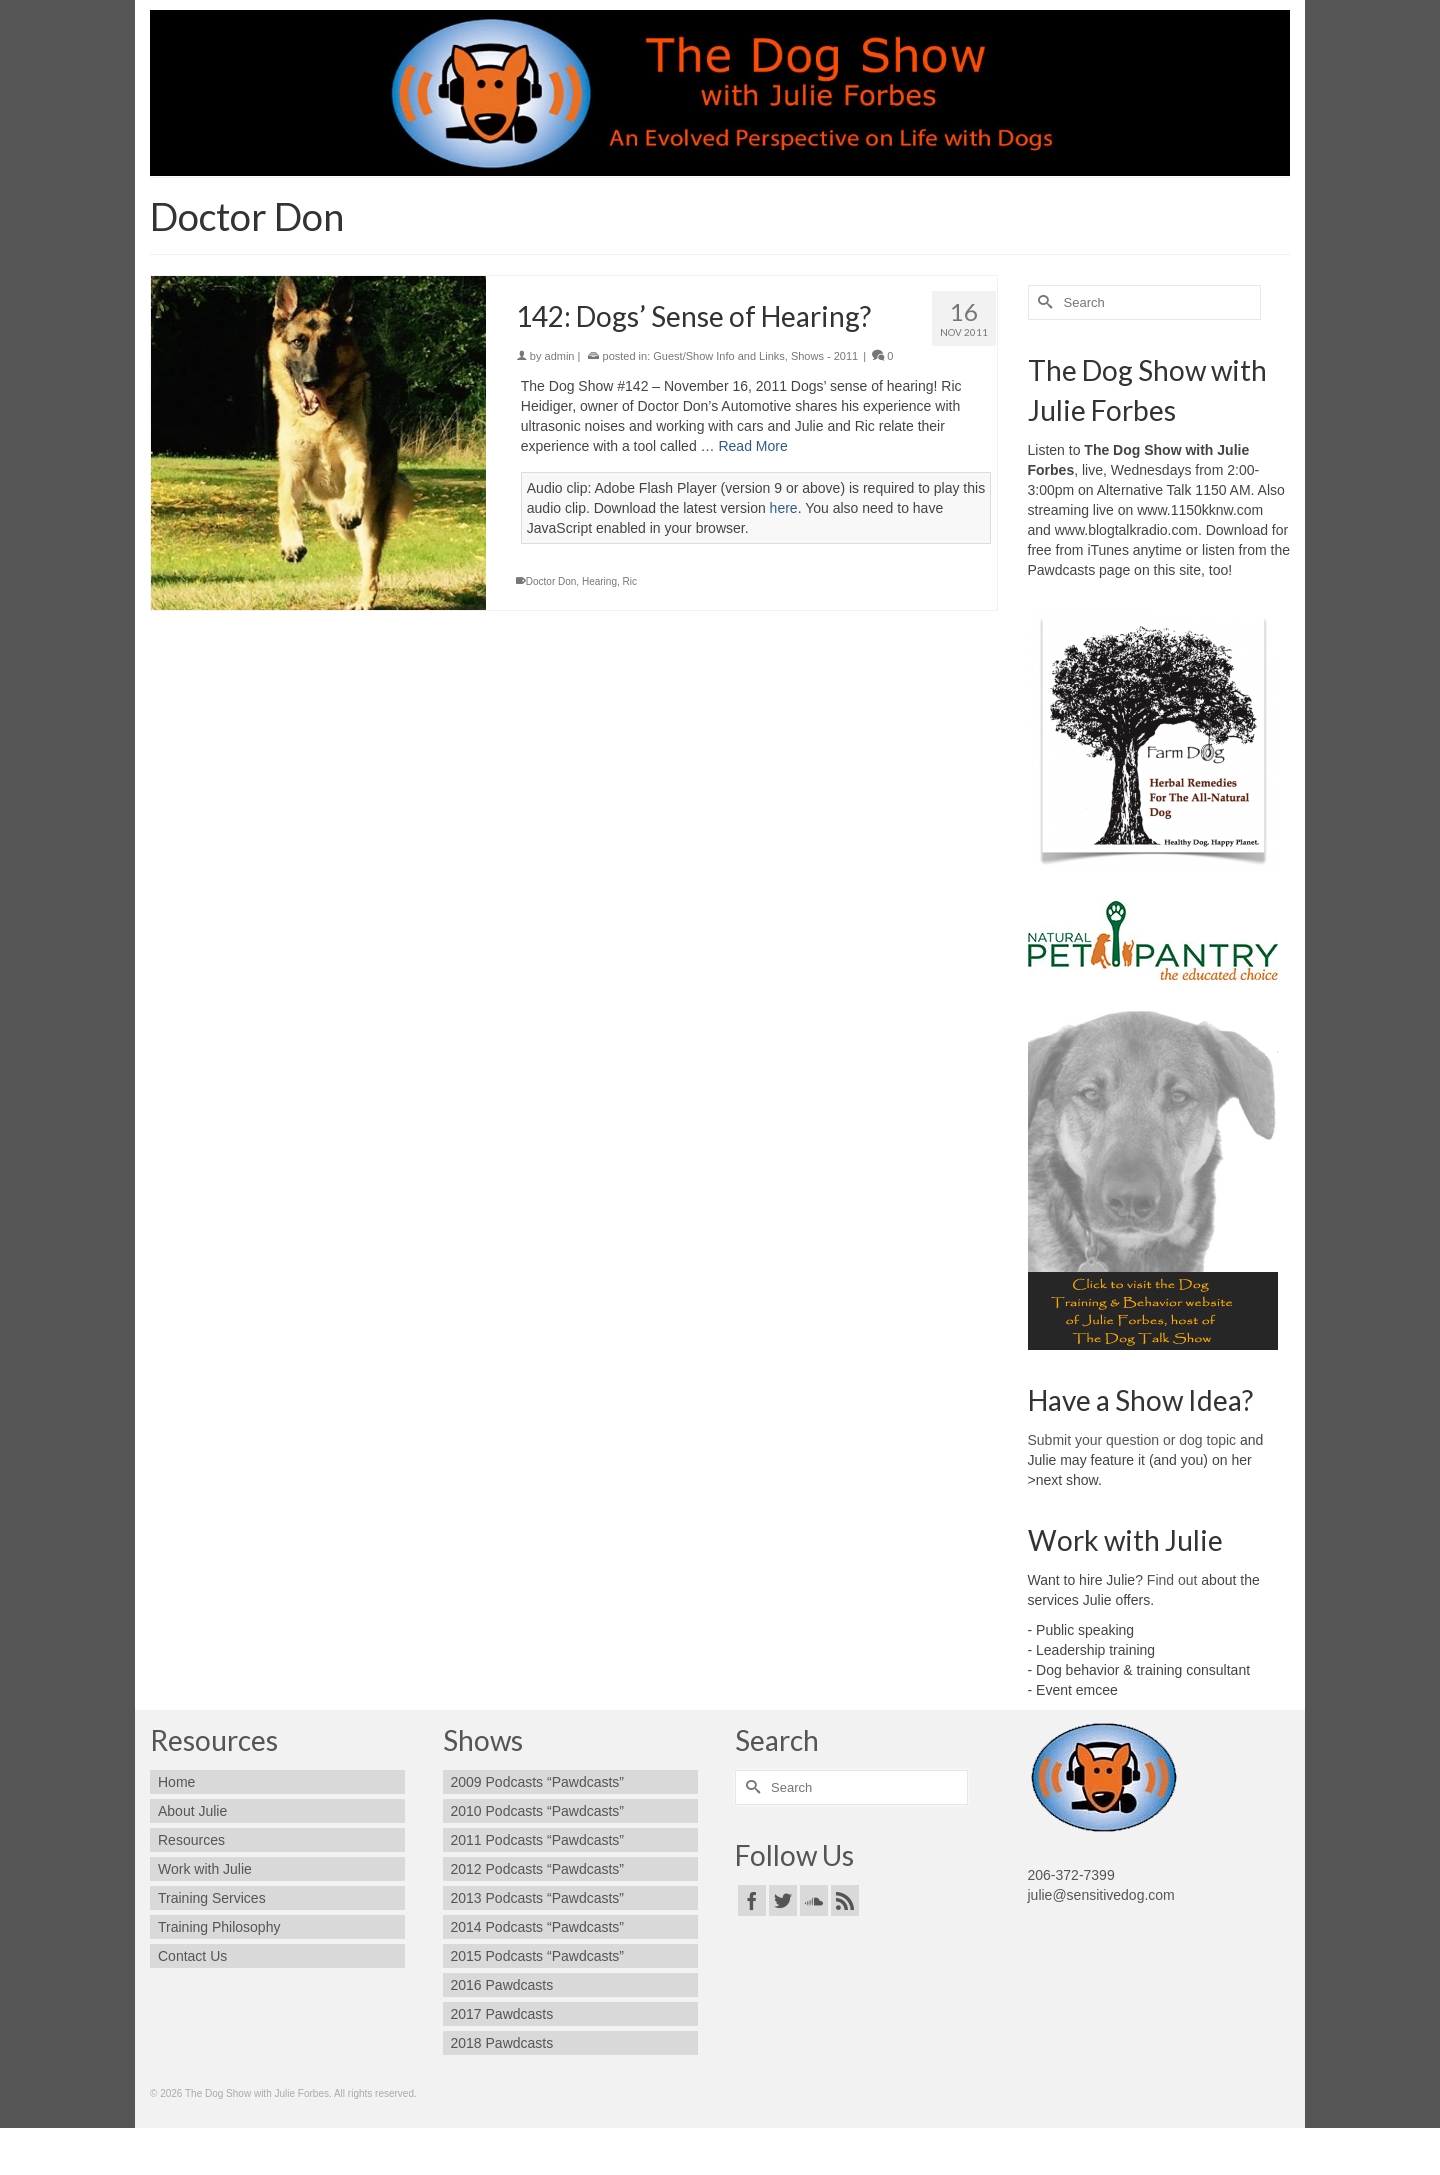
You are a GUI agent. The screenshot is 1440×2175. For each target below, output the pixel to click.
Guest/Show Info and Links (718, 356)
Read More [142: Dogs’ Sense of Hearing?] (752, 446)
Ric (630, 581)
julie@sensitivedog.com (1101, 1895)
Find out (1172, 1580)
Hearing (599, 581)
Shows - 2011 (824, 356)
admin (560, 356)
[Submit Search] (1043, 302)
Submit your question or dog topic (1132, 1440)
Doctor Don (551, 581)
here (784, 508)
